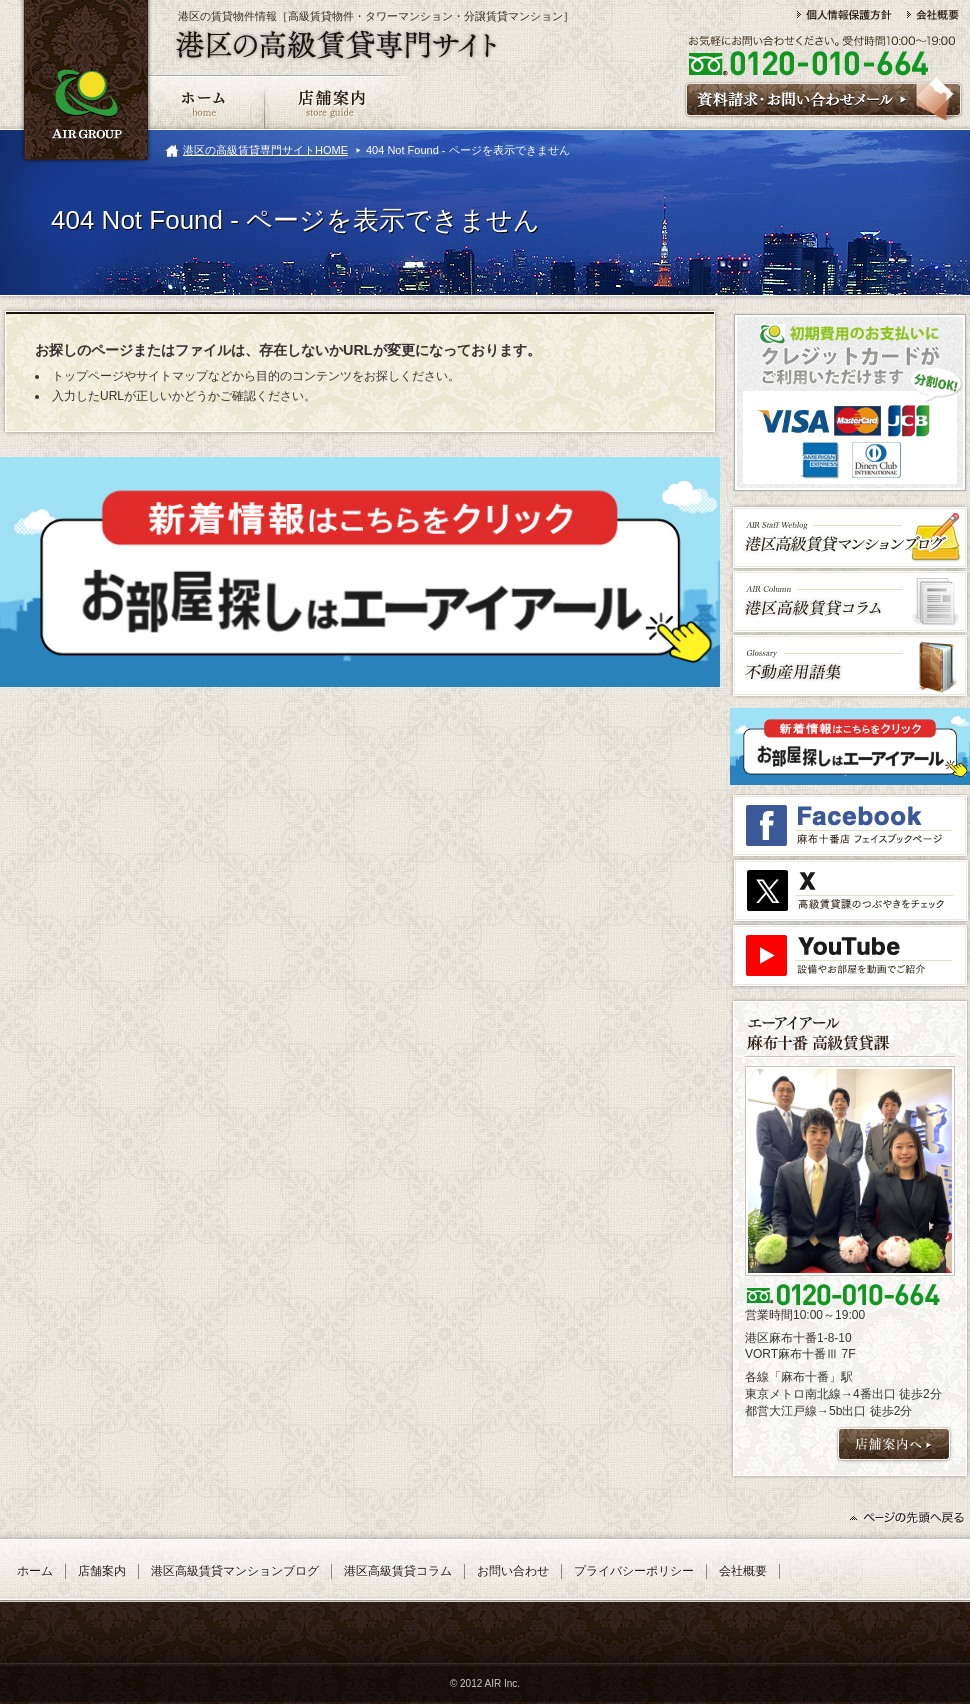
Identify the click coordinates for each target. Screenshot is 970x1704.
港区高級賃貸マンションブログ (235, 1571)
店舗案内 (102, 1571)
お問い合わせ (513, 1571)
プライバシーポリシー (634, 1571)
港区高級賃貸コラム (398, 1571)
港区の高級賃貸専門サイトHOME (265, 150)
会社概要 (743, 1571)
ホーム (35, 1571)
